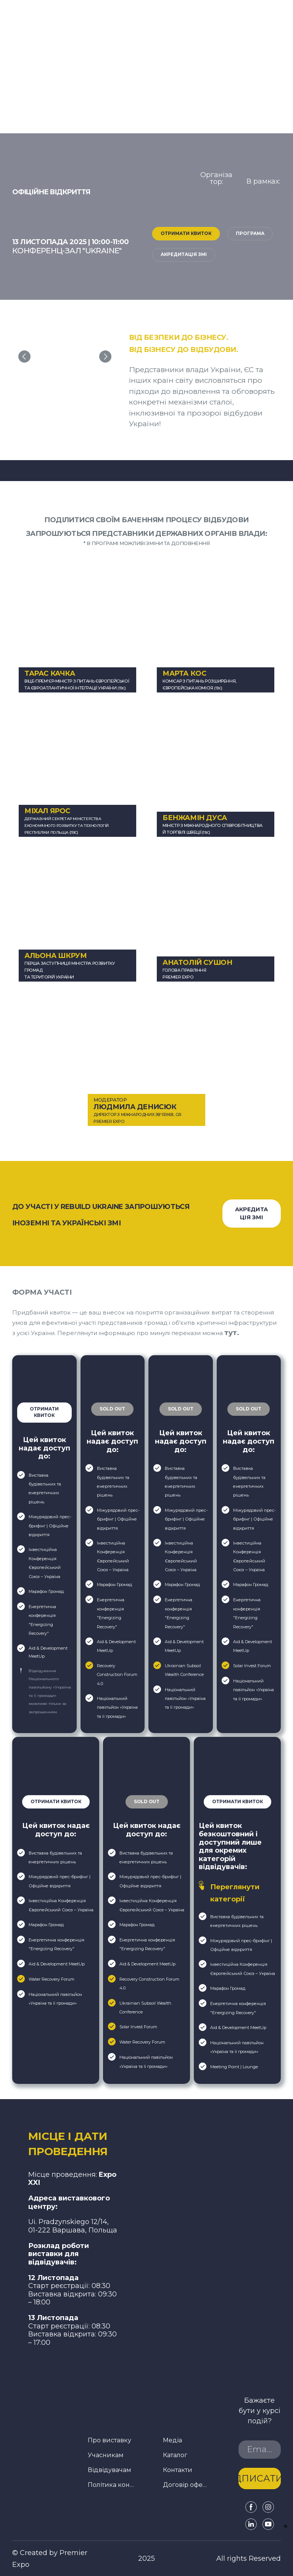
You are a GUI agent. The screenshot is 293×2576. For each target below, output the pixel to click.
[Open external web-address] (249, 1381)
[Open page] (263, 201)
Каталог (175, 2455)
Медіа (172, 2440)
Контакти (177, 2470)
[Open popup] (44, 1381)
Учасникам (106, 2455)
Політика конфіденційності (111, 2484)
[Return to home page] (73, 2143)
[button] (186, 234)
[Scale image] (65, 357)
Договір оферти (186, 2484)
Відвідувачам (109, 2470)
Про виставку (109, 2440)
